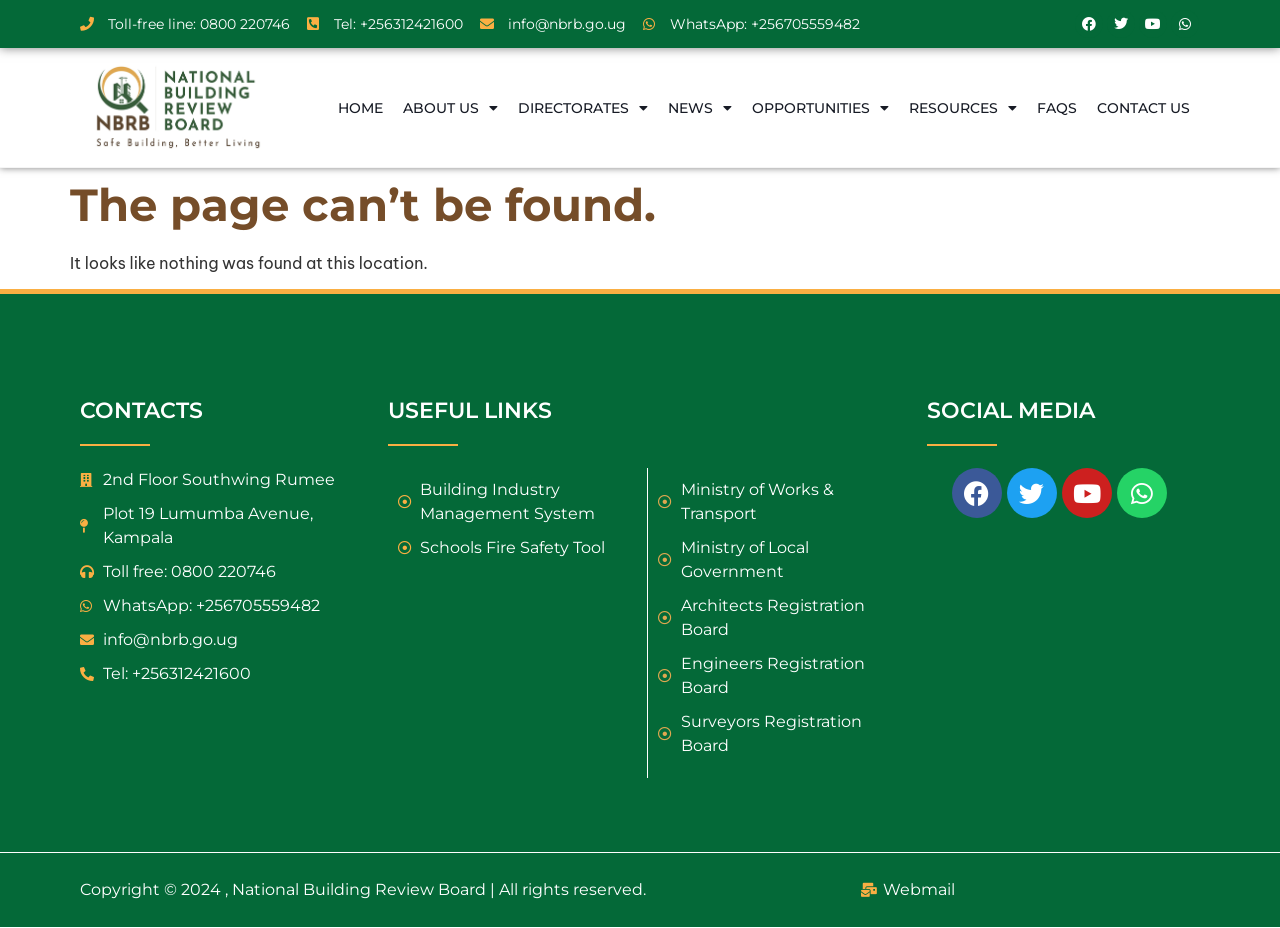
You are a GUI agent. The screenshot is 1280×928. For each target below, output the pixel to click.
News (700, 108)
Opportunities (820, 108)
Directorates (583, 108)
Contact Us (1143, 108)
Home (360, 108)
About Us (450, 108)
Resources (963, 108)
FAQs (1057, 108)
